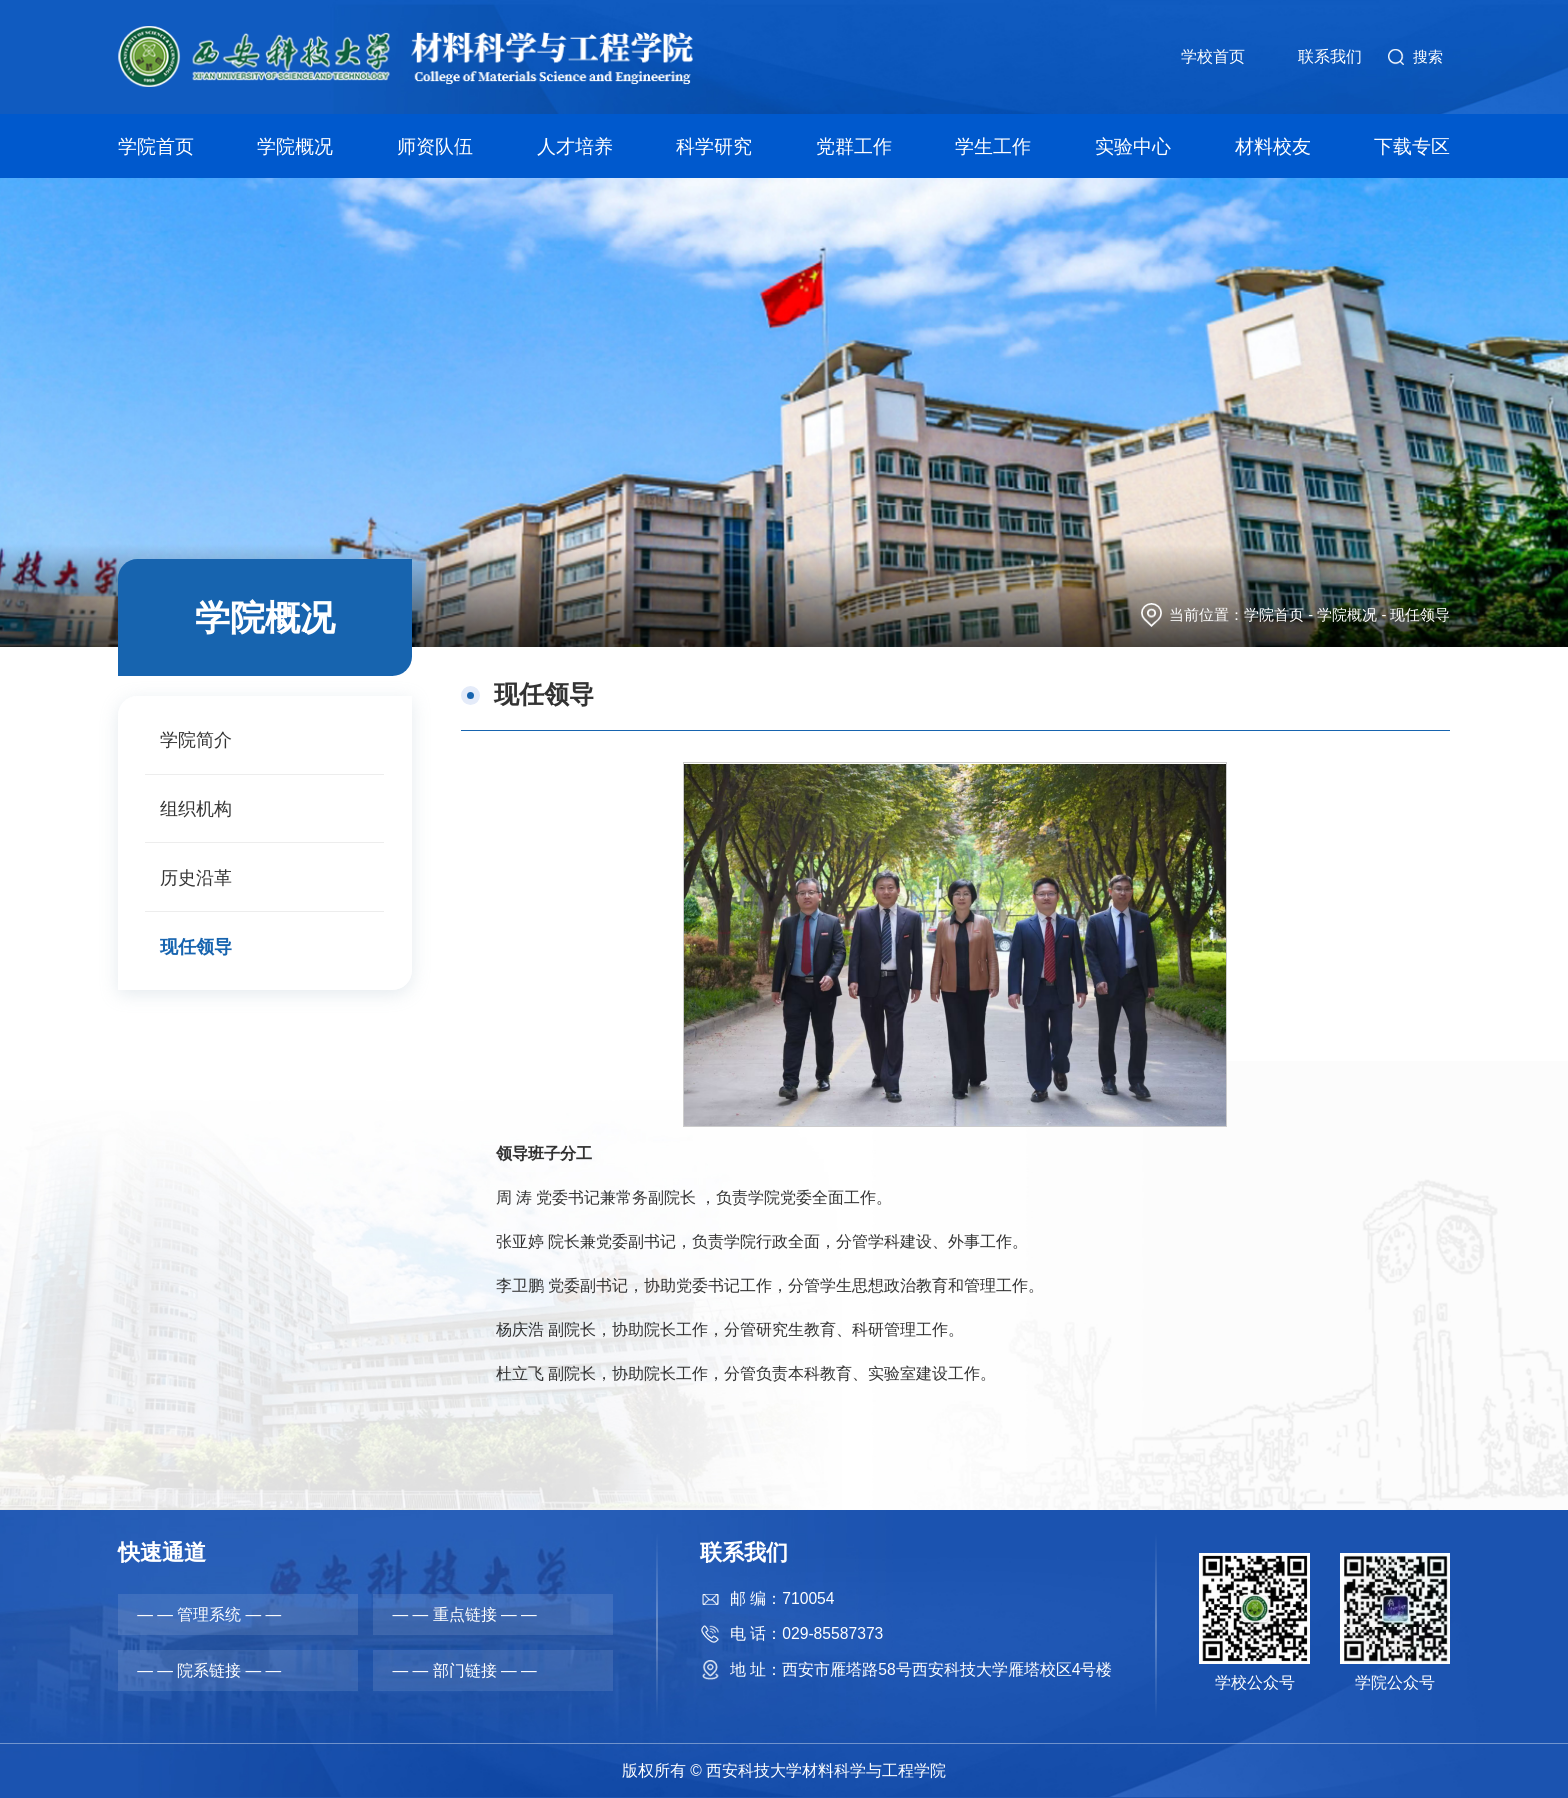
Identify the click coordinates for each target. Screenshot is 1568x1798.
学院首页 (158, 142)
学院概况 (297, 142)
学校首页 (1212, 57)
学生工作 (993, 142)
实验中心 (1132, 142)
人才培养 (575, 142)
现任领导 (1420, 615)
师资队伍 (436, 142)
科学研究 (714, 142)
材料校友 (1271, 142)
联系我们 (1329, 57)
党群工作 (854, 142)
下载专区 (1410, 142)
